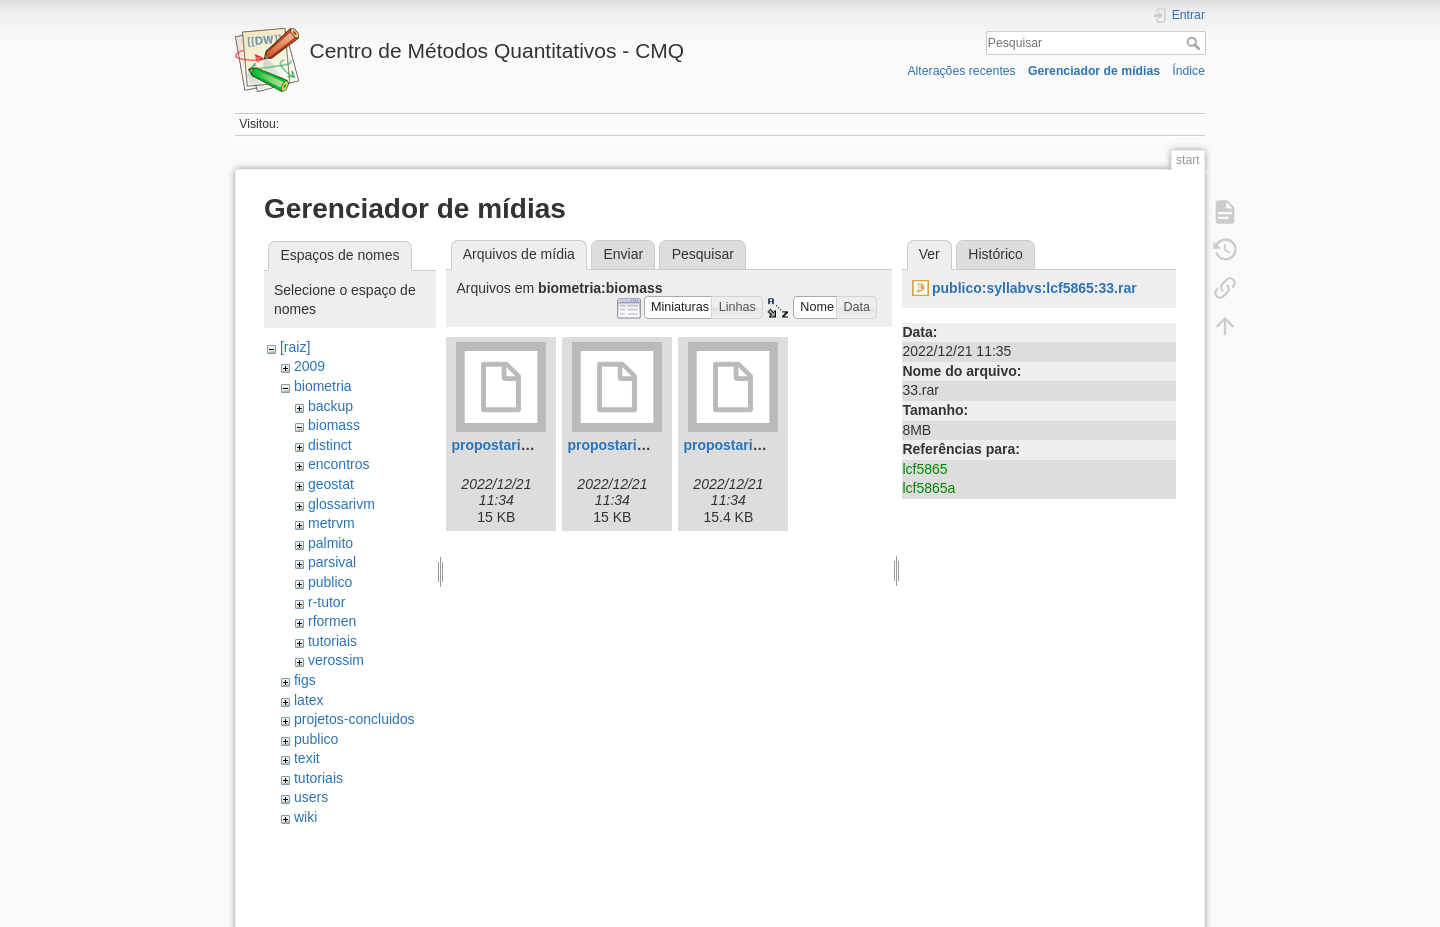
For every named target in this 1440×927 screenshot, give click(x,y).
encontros (338, 464)
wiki (305, 817)
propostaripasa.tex (513, 445)
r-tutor (326, 602)
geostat (331, 484)
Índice (1188, 71)
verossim (336, 660)
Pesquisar (1195, 43)
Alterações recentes (961, 71)
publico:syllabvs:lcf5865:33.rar (1034, 288)
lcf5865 (924, 469)
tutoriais (332, 641)
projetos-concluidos (354, 719)
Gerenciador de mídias (1094, 71)
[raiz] (295, 347)
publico (330, 582)
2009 (309, 366)
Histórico (995, 254)
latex (309, 700)
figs (305, 680)
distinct (330, 445)
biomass (334, 425)
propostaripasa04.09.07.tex (657, 445)
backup (330, 406)
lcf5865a (928, 488)
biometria (323, 386)
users (311, 797)
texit (307, 758)
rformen (332, 621)
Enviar (623, 254)
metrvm (331, 523)
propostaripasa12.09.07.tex (773, 445)
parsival (332, 562)
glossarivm (341, 504)
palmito (330, 543)
